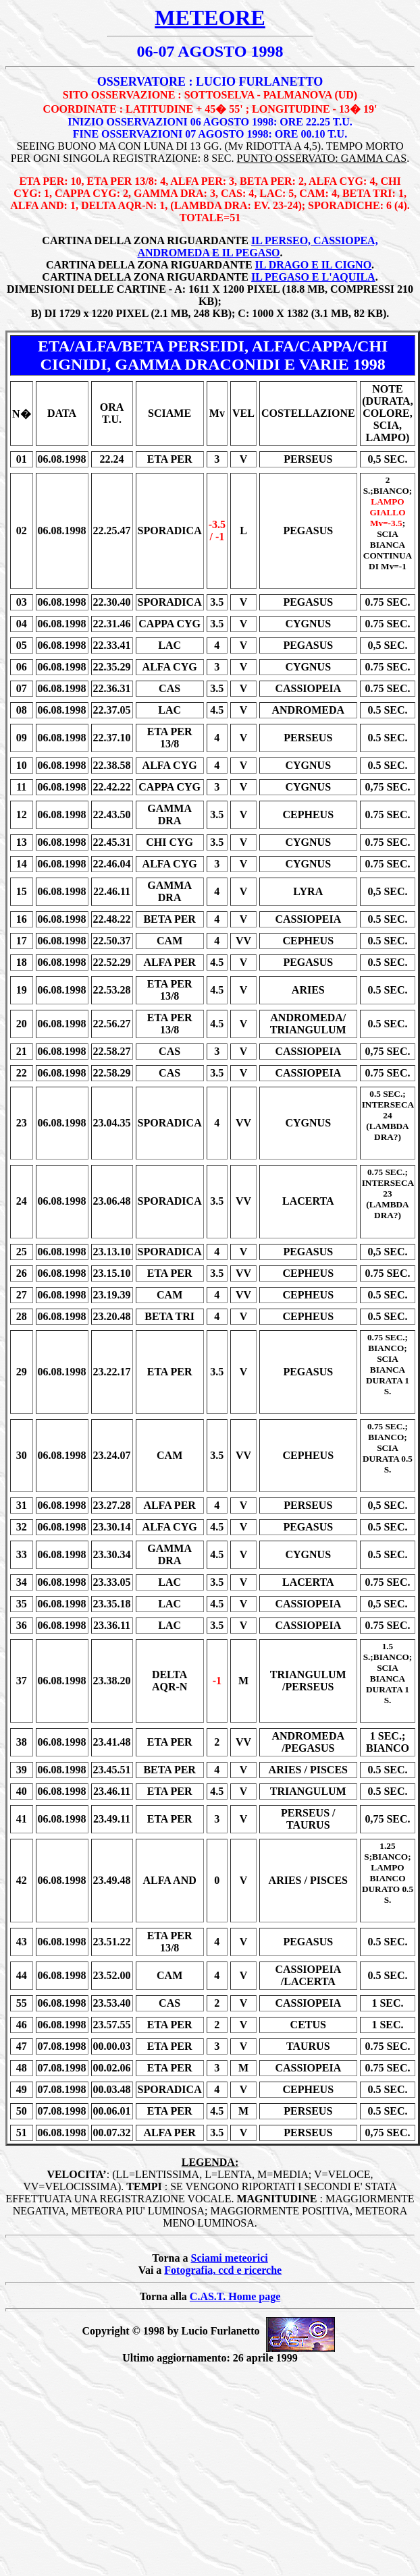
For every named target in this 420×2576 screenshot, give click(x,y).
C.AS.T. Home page (235, 2296)
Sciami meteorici (229, 2258)
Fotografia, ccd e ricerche (223, 2270)
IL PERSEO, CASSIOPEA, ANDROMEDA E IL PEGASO (257, 246)
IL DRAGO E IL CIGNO (313, 264)
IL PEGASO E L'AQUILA (313, 277)
